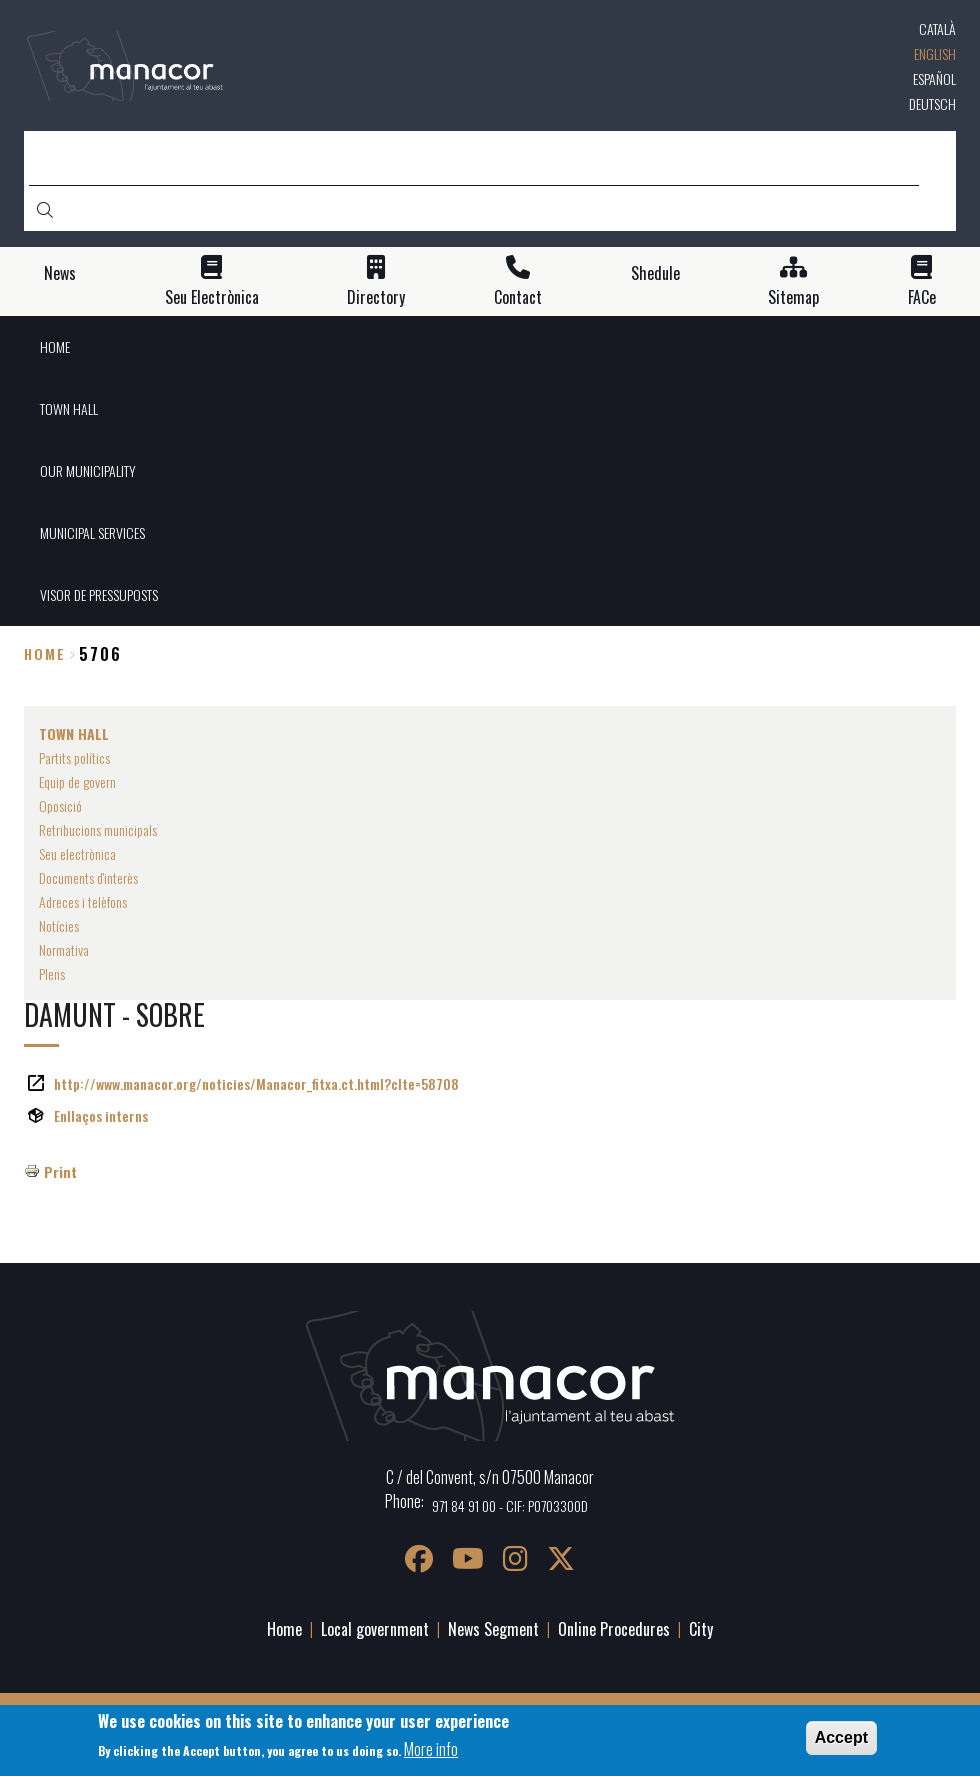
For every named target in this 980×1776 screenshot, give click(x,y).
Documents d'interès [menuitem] (88, 877)
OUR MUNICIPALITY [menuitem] (88, 470)
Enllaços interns (101, 1115)
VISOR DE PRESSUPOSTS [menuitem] (99, 594)
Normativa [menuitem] (64, 949)
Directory (376, 297)
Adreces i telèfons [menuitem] (83, 901)
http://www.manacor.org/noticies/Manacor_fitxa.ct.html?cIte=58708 (256, 1083)
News (60, 273)
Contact (518, 297)
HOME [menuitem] (55, 346)
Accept (841, 1737)
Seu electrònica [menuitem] (77, 853)
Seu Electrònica (212, 297)
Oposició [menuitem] (60, 805)
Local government (375, 1629)
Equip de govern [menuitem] (77, 781)
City (701, 1629)
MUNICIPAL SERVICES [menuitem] (92, 532)
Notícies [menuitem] (59, 925)
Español (934, 78)
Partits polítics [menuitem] (74, 757)
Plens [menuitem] (52, 973)
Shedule (655, 273)
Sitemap (793, 297)
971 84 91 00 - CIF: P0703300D (510, 1505)
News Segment (493, 1629)
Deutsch (932, 103)
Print (60, 1171)
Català (937, 28)
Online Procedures (614, 1629)
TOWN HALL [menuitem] (69, 408)
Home (45, 653)
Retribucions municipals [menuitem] (98, 829)
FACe (922, 297)
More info (431, 1749)
